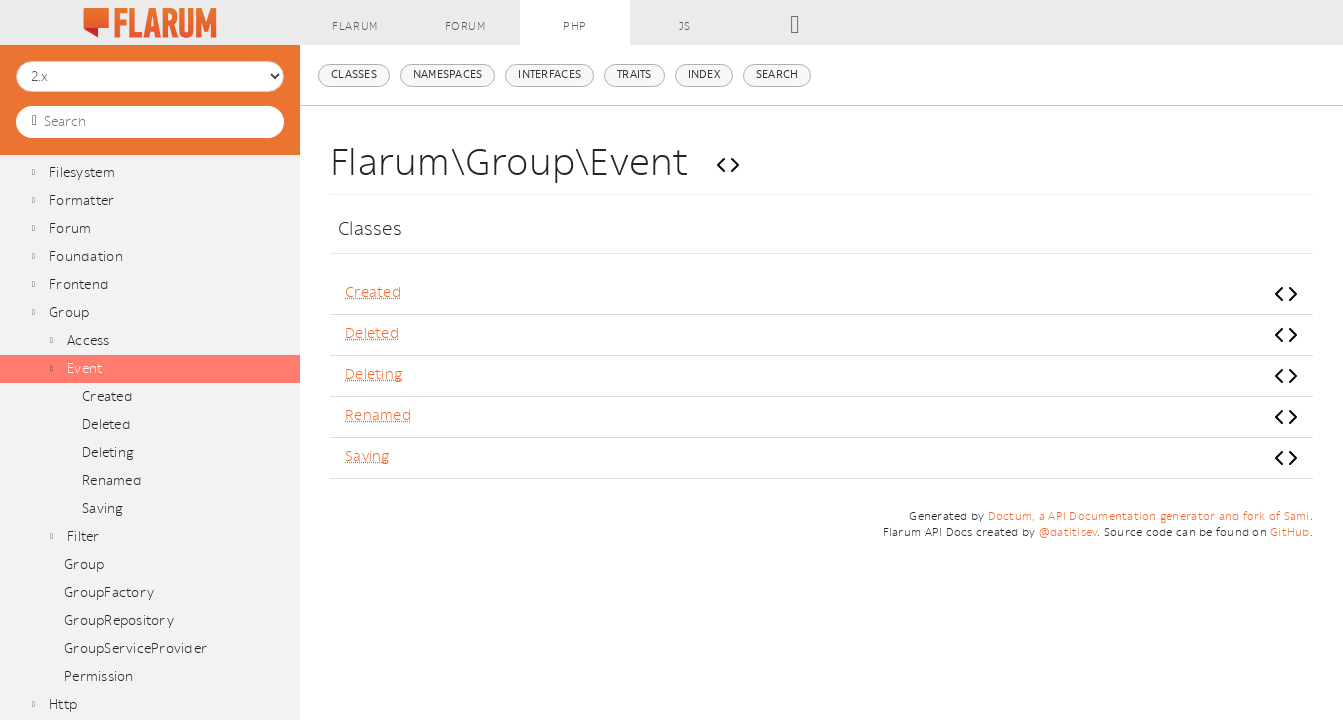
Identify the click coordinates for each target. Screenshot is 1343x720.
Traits (634, 74)
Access (88, 340)
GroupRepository (119, 620)
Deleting (108, 452)
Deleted (106, 424)
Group (69, 312)
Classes (354, 74)
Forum (70, 228)
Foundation (86, 256)
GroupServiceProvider (135, 648)
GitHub (1290, 532)
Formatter (81, 200)
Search (777, 74)
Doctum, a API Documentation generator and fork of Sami (1149, 516)
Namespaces (448, 74)
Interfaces (549, 74)
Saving (103, 508)
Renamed (112, 480)
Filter (83, 536)
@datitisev (1068, 532)
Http (63, 704)
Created (107, 396)
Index (704, 74)
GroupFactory (109, 592)
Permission (99, 676)
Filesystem (82, 172)
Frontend (79, 284)
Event (84, 368)
